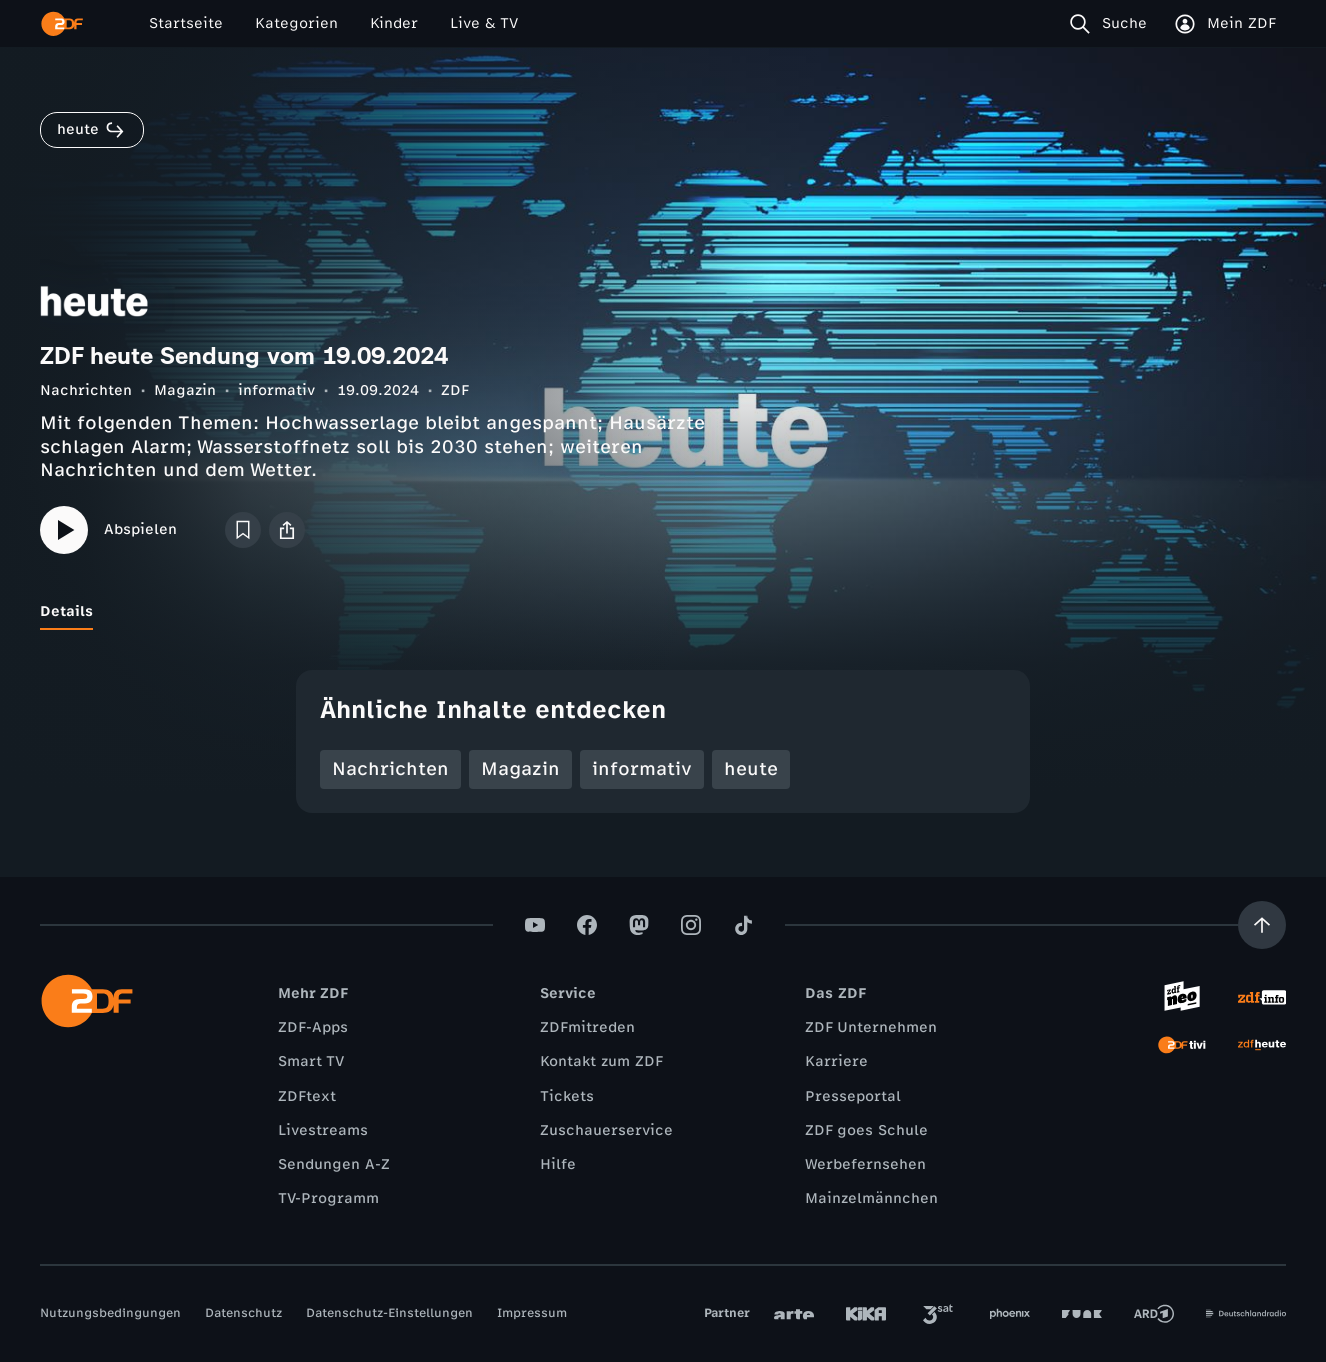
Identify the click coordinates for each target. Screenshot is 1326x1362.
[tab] (66, 612)
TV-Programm (328, 1198)
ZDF (455, 390)
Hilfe (558, 1164)
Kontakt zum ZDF (601, 1061)
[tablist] (663, 612)
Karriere (836, 1061)
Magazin (185, 390)
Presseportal (853, 1096)
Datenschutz (243, 1313)
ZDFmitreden (587, 1027)
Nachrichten (86, 390)
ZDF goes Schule (866, 1130)
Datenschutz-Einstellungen (389, 1313)
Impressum (532, 1313)
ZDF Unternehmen (871, 1027)
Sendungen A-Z (334, 1164)
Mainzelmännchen (871, 1198)
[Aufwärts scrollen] (1262, 925)
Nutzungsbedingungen (110, 1313)
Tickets (567, 1096)
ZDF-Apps (313, 1027)
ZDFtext (307, 1096)
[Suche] (1112, 24)
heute (751, 769)
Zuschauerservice (606, 1130)
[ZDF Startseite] (62, 24)
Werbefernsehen (865, 1164)
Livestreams (323, 1130)
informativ (276, 390)
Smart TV (311, 1061)
